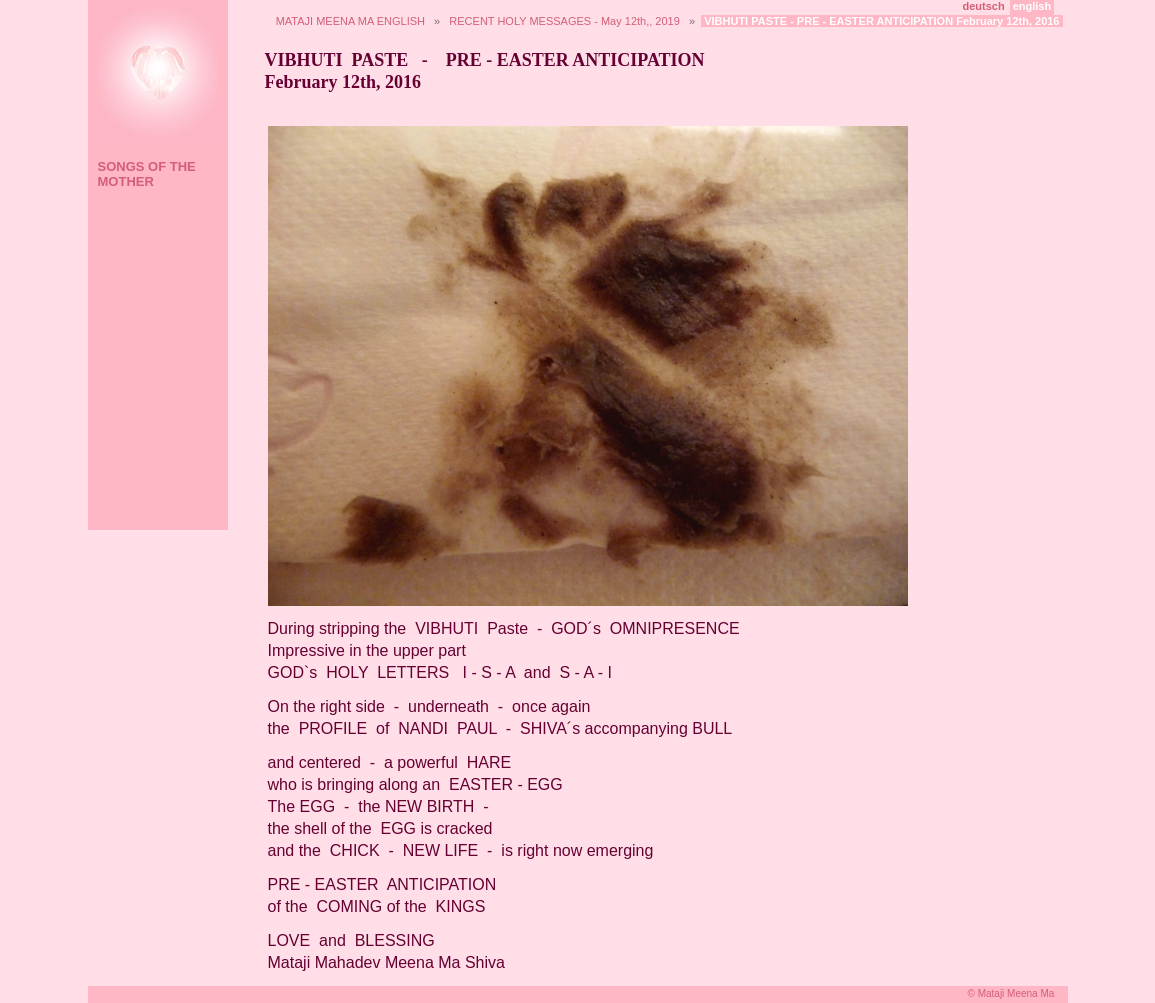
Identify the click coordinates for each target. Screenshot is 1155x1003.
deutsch (984, 6)
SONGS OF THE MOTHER (147, 174)
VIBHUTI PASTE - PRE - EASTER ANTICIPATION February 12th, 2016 (881, 21)
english (1032, 6)
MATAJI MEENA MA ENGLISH (350, 21)
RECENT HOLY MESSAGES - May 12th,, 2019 (564, 21)
